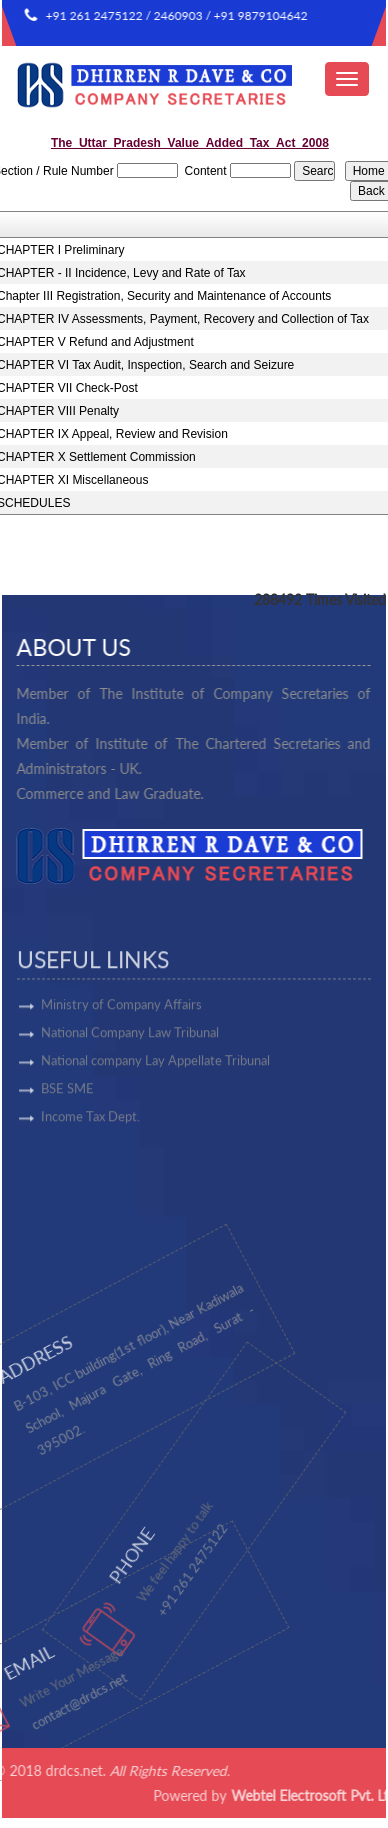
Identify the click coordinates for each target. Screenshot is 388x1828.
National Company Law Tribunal (130, 1083)
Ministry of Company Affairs (121, 1055)
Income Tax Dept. (90, 1167)
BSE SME (67, 1139)
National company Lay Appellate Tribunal (155, 1111)
